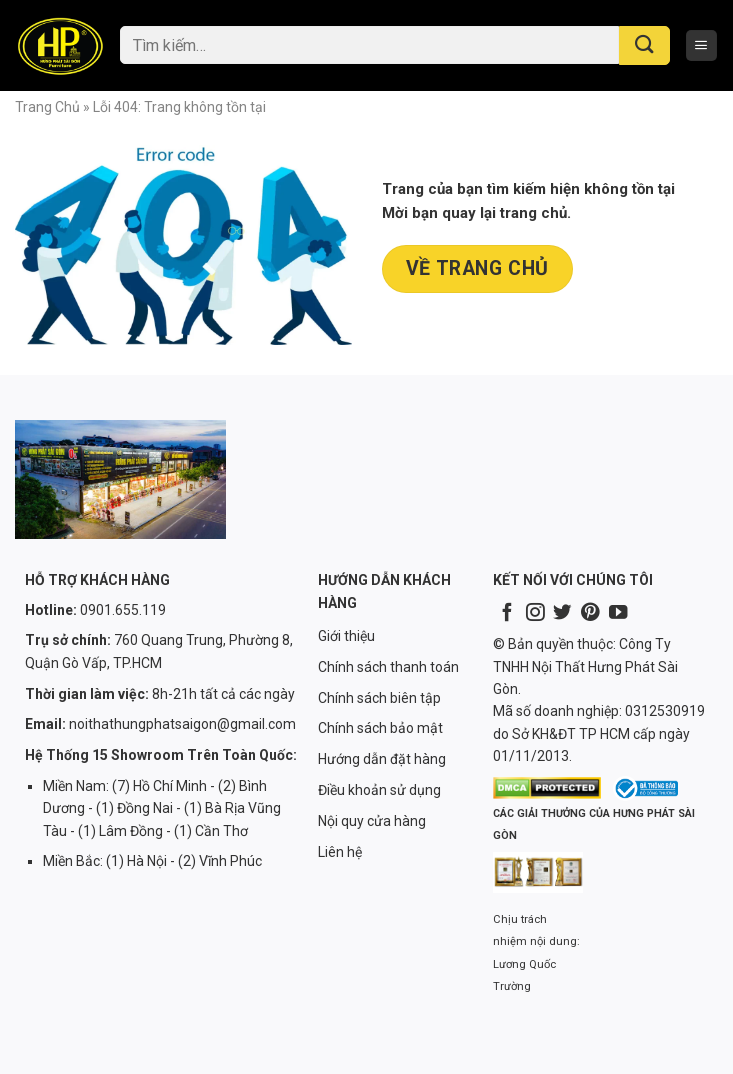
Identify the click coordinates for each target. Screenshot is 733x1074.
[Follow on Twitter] (562, 613)
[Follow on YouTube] (618, 613)
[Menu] (701, 45)
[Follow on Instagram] (535, 613)
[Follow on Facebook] (507, 613)
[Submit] (644, 45)
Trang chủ (47, 107)
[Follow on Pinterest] (590, 613)
